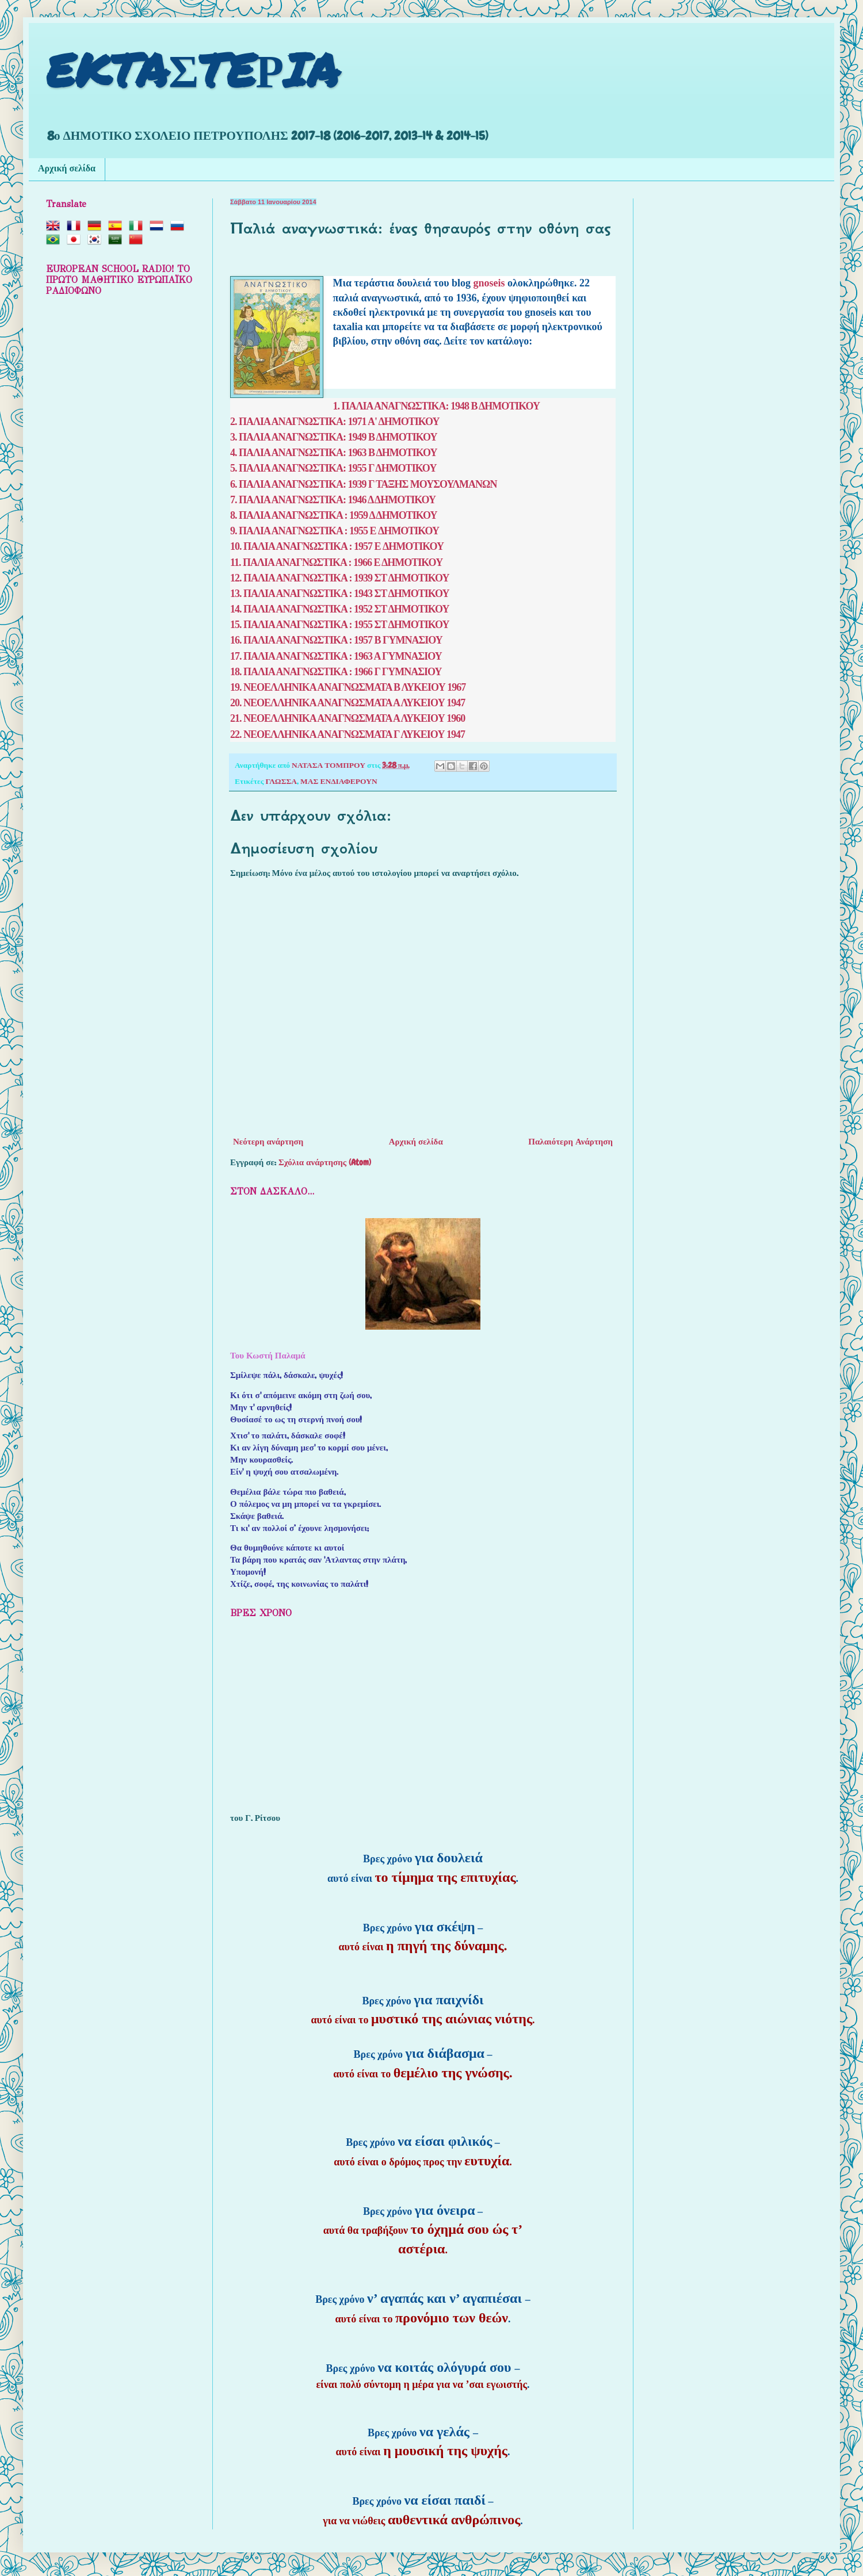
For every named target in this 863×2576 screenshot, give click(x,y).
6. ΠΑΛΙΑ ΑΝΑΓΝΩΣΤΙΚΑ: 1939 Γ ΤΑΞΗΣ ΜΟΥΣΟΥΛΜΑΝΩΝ (363, 484)
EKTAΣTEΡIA (192, 69)
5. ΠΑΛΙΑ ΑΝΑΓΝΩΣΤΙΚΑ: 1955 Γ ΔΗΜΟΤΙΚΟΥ (333, 468)
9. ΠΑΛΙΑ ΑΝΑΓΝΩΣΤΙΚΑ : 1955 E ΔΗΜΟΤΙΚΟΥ (334, 531)
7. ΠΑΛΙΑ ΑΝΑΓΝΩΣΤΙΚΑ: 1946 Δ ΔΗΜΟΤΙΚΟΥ (333, 500)
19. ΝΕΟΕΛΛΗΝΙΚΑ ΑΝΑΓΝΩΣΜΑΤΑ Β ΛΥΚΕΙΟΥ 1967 (347, 687)
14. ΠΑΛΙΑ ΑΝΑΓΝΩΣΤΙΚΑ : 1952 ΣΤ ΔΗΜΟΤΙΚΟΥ (339, 609)
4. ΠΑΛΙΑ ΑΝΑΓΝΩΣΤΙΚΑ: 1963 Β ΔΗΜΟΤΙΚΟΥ (333, 452)
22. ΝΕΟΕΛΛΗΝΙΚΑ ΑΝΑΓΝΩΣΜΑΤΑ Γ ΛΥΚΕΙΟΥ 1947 (347, 734)
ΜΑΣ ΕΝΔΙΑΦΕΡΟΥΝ (338, 781)
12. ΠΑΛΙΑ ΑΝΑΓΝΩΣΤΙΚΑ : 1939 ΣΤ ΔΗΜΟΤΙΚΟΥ (339, 578)
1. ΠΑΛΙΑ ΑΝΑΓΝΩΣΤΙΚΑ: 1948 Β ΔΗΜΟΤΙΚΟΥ (436, 406)
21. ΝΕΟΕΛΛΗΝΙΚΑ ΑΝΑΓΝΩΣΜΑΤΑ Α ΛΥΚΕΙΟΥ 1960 (347, 718)
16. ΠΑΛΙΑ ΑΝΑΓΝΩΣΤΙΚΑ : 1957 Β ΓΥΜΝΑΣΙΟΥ (336, 640)
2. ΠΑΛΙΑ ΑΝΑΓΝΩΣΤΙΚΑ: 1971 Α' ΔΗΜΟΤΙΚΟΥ (335, 421)
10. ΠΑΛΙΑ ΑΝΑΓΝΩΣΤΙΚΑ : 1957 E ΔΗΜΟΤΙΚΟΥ (337, 546)
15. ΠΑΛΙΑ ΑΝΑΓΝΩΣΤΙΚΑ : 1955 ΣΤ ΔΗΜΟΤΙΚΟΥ (339, 624)
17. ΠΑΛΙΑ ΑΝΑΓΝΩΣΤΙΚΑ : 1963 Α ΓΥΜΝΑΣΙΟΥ (336, 656)
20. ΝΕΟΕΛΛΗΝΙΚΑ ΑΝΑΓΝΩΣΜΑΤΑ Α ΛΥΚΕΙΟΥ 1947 (347, 703)
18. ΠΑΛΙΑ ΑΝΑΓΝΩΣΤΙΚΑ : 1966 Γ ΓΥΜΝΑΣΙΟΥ (336, 672)
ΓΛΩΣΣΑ (281, 781)
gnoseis (490, 283)
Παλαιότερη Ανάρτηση (570, 1141)
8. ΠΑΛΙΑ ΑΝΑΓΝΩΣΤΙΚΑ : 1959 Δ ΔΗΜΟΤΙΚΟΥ (333, 515)
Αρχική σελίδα (67, 169)
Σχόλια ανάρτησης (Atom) (324, 1162)
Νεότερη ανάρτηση (268, 1141)
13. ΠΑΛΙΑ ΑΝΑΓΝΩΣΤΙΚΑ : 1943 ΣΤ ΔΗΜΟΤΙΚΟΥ (339, 593)
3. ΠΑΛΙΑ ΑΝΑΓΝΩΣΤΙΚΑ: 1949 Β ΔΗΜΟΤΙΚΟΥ (333, 437)
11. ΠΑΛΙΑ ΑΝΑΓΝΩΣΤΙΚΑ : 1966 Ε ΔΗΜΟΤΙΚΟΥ (336, 562)
